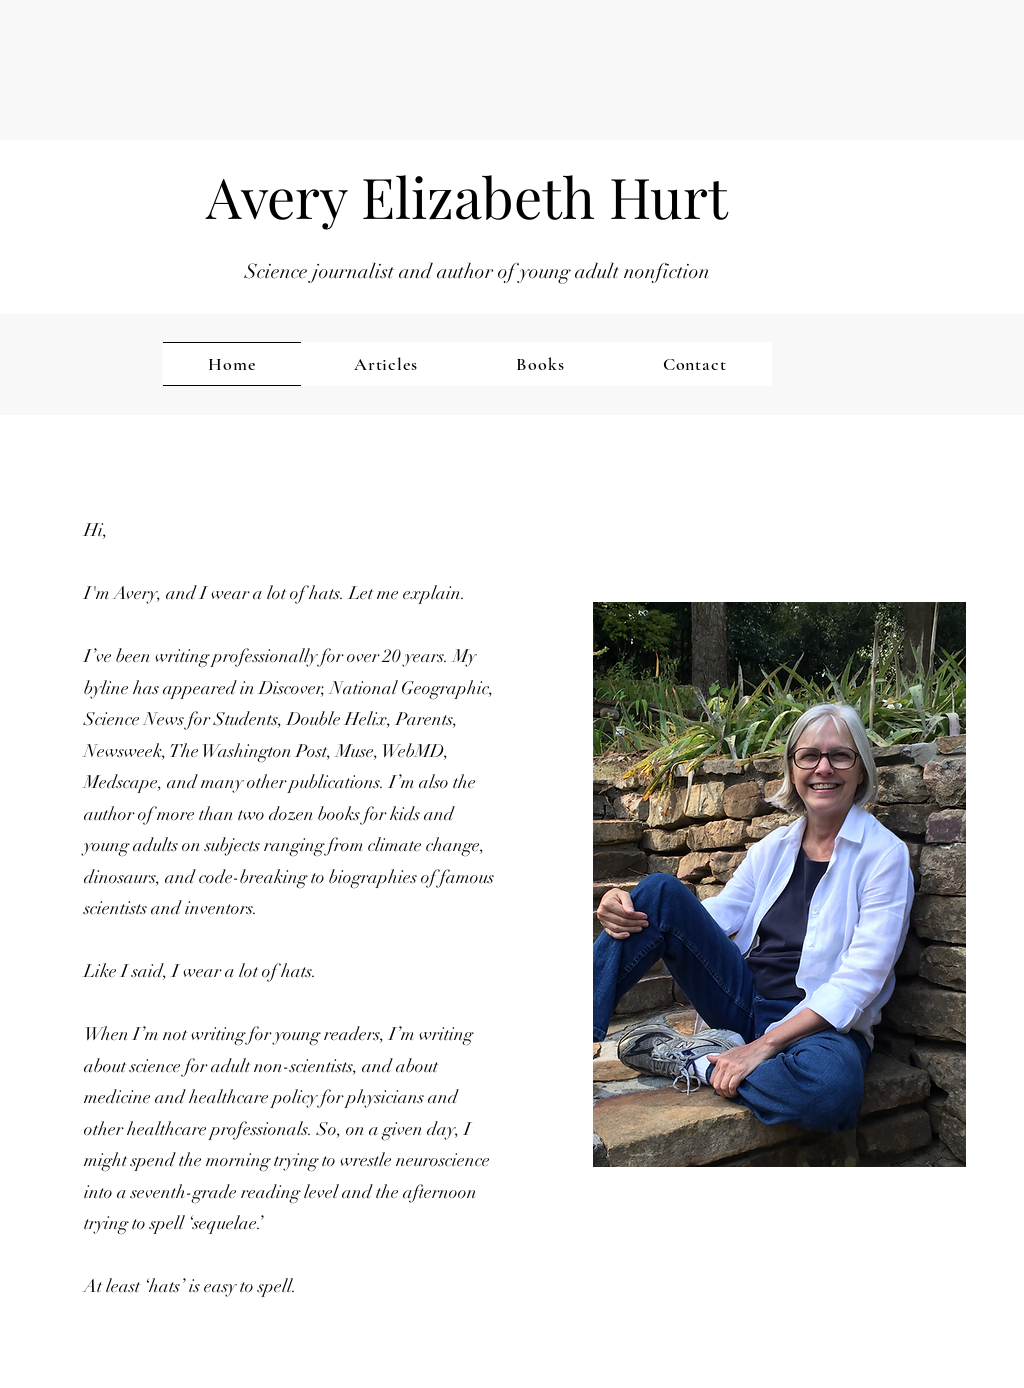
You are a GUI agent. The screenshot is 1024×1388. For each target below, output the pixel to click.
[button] (53, 1312)
